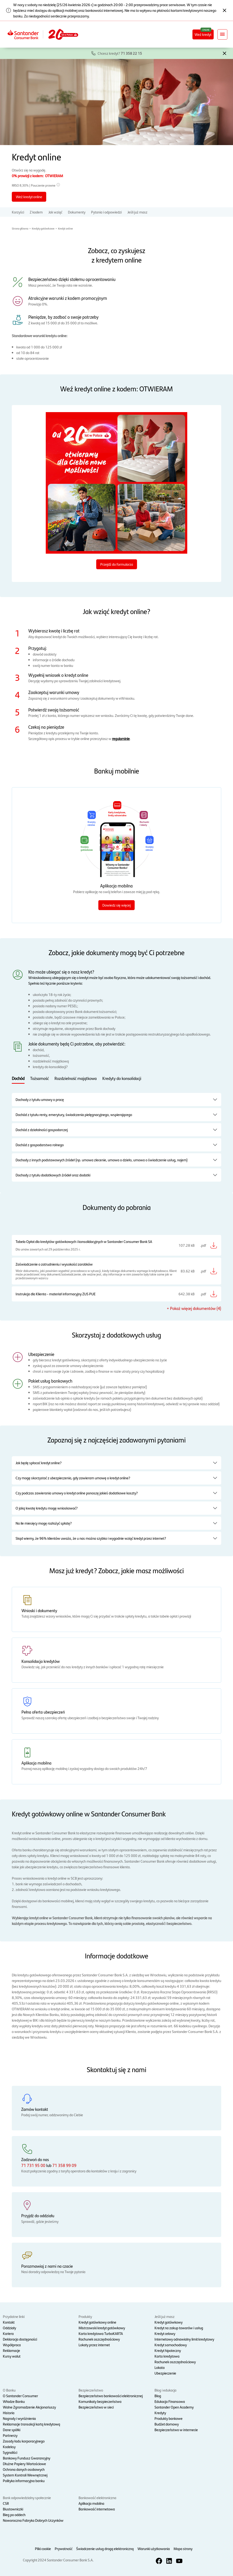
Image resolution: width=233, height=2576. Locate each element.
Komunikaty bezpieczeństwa (100, 2401)
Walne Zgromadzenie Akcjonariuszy (29, 2407)
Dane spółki (11, 2429)
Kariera (8, 2333)
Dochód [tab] (18, 1078)
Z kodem (36, 212)
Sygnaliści (10, 2452)
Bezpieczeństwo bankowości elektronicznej (111, 2395)
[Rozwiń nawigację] (222, 34)
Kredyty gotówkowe (43, 228)
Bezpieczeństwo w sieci (96, 2407)
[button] (224, 53)
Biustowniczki (13, 2509)
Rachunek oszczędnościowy (99, 2339)
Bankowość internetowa (97, 2509)
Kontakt (9, 2322)
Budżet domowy (166, 2424)
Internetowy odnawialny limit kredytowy (184, 2339)
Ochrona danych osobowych (24, 2469)
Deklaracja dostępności (20, 2339)
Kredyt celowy (164, 2333)
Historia (8, 2412)
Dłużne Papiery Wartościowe (24, 2463)
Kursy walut (12, 2356)
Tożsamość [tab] (39, 1078)
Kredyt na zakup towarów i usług (178, 2327)
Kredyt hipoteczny (167, 2350)
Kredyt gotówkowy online (97, 2322)
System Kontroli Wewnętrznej (25, 2475)
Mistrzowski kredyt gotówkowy (102, 2327)
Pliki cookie (43, 2548)
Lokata (159, 2367)
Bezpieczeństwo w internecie (176, 2429)
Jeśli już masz (137, 212)
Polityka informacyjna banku (24, 2480)
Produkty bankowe (168, 2418)
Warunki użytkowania (153, 2548)
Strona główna (20, 228)
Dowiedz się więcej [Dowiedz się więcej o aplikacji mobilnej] (116, 905)
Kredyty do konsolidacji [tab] (121, 1078)
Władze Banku (14, 2401)
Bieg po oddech (14, 2514)
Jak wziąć (55, 212)
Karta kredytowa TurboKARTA (101, 2333)
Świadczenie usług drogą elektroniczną (105, 2548)
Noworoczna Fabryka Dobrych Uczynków (33, 2520)
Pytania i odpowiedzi (106, 212)
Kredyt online (65, 228)
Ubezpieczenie (165, 2373)
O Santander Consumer (20, 2395)
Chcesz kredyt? (120, 53)
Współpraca (12, 2344)
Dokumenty (76, 212)
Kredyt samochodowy (170, 2344)
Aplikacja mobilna (91, 2503)
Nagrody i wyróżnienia (19, 2418)
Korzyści (18, 212)
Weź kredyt (203, 34)
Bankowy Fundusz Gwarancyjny (26, 2458)
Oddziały (9, 2327)
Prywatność (63, 2548)
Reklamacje (11, 2350)
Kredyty (160, 2412)
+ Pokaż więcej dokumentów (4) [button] (194, 1308)
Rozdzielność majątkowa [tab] (75, 1078)
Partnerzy (10, 2435)
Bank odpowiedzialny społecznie (27, 2497)
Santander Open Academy (174, 2407)
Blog (157, 2395)
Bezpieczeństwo (91, 2390)
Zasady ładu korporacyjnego (24, 2441)
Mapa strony (183, 2548)
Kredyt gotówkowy (168, 2322)
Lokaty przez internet (94, 2344)
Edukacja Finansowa (169, 2401)
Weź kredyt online (29, 196)
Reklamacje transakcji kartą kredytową (31, 2424)
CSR (6, 2503)
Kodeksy (9, 2446)
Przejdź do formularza (116, 564)
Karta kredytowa (166, 2356)
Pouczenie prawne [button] (45, 185)
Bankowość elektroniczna (97, 2497)
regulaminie (121, 738)
